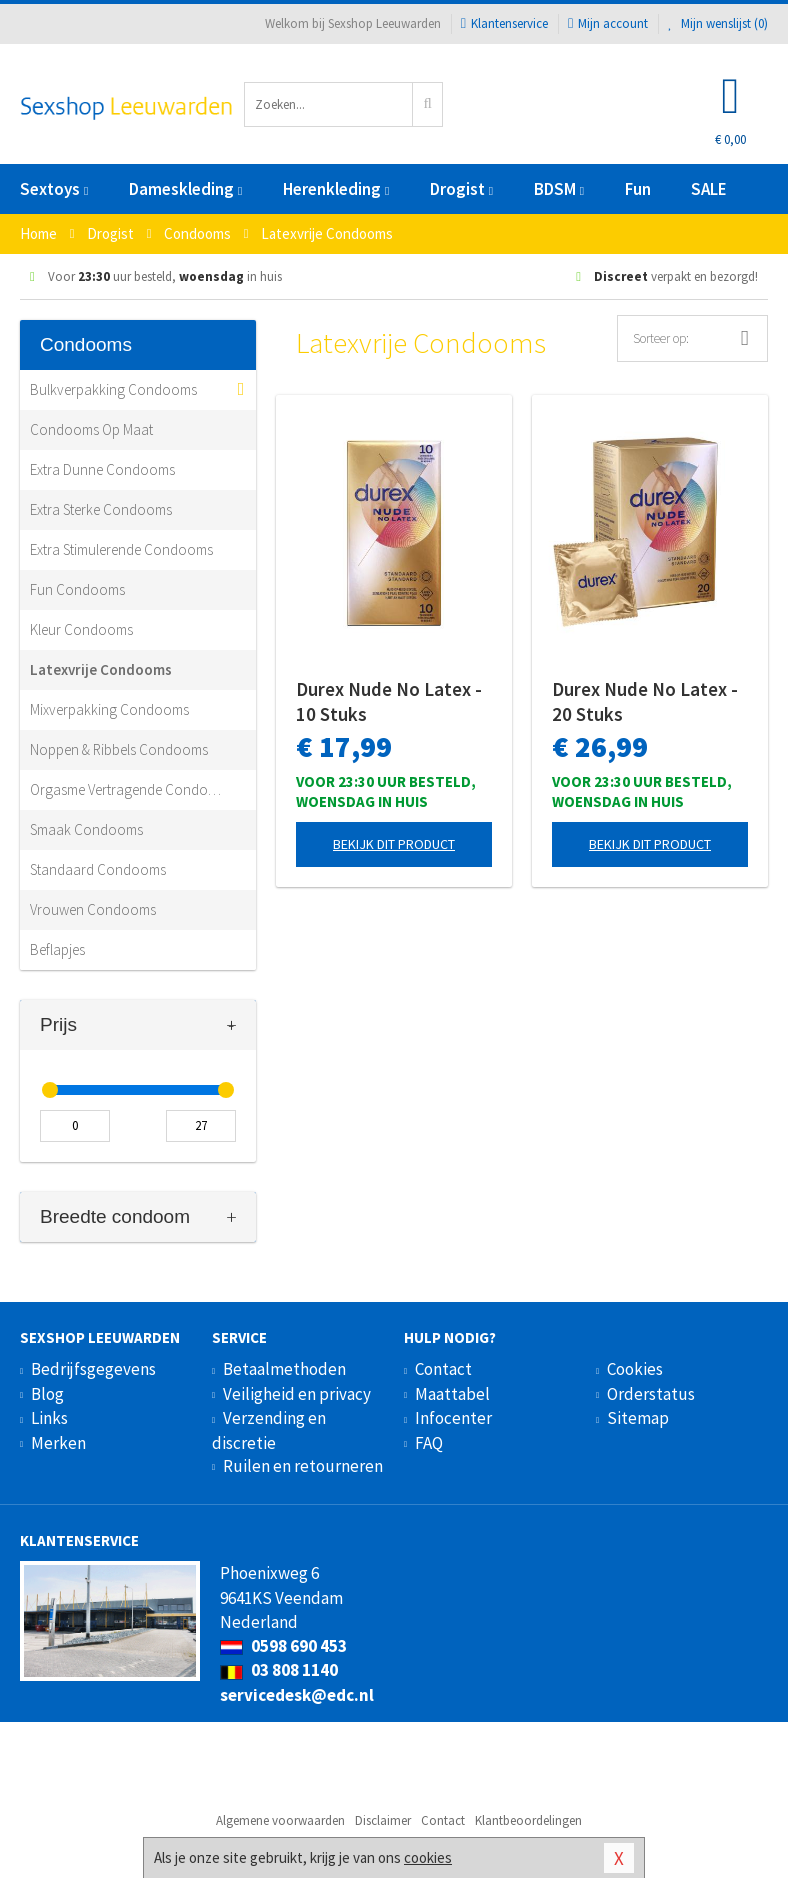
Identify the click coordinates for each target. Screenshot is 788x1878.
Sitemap (638, 1418)
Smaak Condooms (86, 829)
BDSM (559, 189)
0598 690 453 (283, 1646)
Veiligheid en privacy (297, 1394)
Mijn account (608, 23)
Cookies (635, 1369)
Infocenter (453, 1418)
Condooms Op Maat (91, 429)
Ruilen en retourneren (303, 1466)
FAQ (429, 1443)
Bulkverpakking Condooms (113, 389)
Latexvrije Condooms (101, 669)
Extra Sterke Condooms (101, 509)
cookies (428, 1857)
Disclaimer (383, 1820)
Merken (58, 1443)
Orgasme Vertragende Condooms (128, 789)
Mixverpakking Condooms (109, 709)
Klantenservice (504, 23)
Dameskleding (185, 189)
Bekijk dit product (394, 844)
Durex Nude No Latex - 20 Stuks (645, 701)
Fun (638, 189)
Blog (47, 1394)
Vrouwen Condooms (93, 909)
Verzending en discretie (269, 1430)
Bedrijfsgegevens (93, 1369)
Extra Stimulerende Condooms (121, 549)
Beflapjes (57, 949)
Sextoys (54, 189)
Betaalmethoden (284, 1369)
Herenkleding (336, 189)
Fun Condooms (77, 589)
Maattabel (452, 1394)
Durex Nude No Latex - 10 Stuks (389, 701)
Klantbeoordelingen (528, 1820)
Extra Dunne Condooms (102, 469)
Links (49, 1418)
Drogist (461, 189)
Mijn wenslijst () (718, 23)
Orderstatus (651, 1394)
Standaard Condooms (98, 869)
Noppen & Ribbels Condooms (119, 749)
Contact (443, 1369)
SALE (709, 189)
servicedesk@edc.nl (297, 1695)
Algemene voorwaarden (280, 1820)
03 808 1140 (279, 1670)
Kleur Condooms (81, 629)
